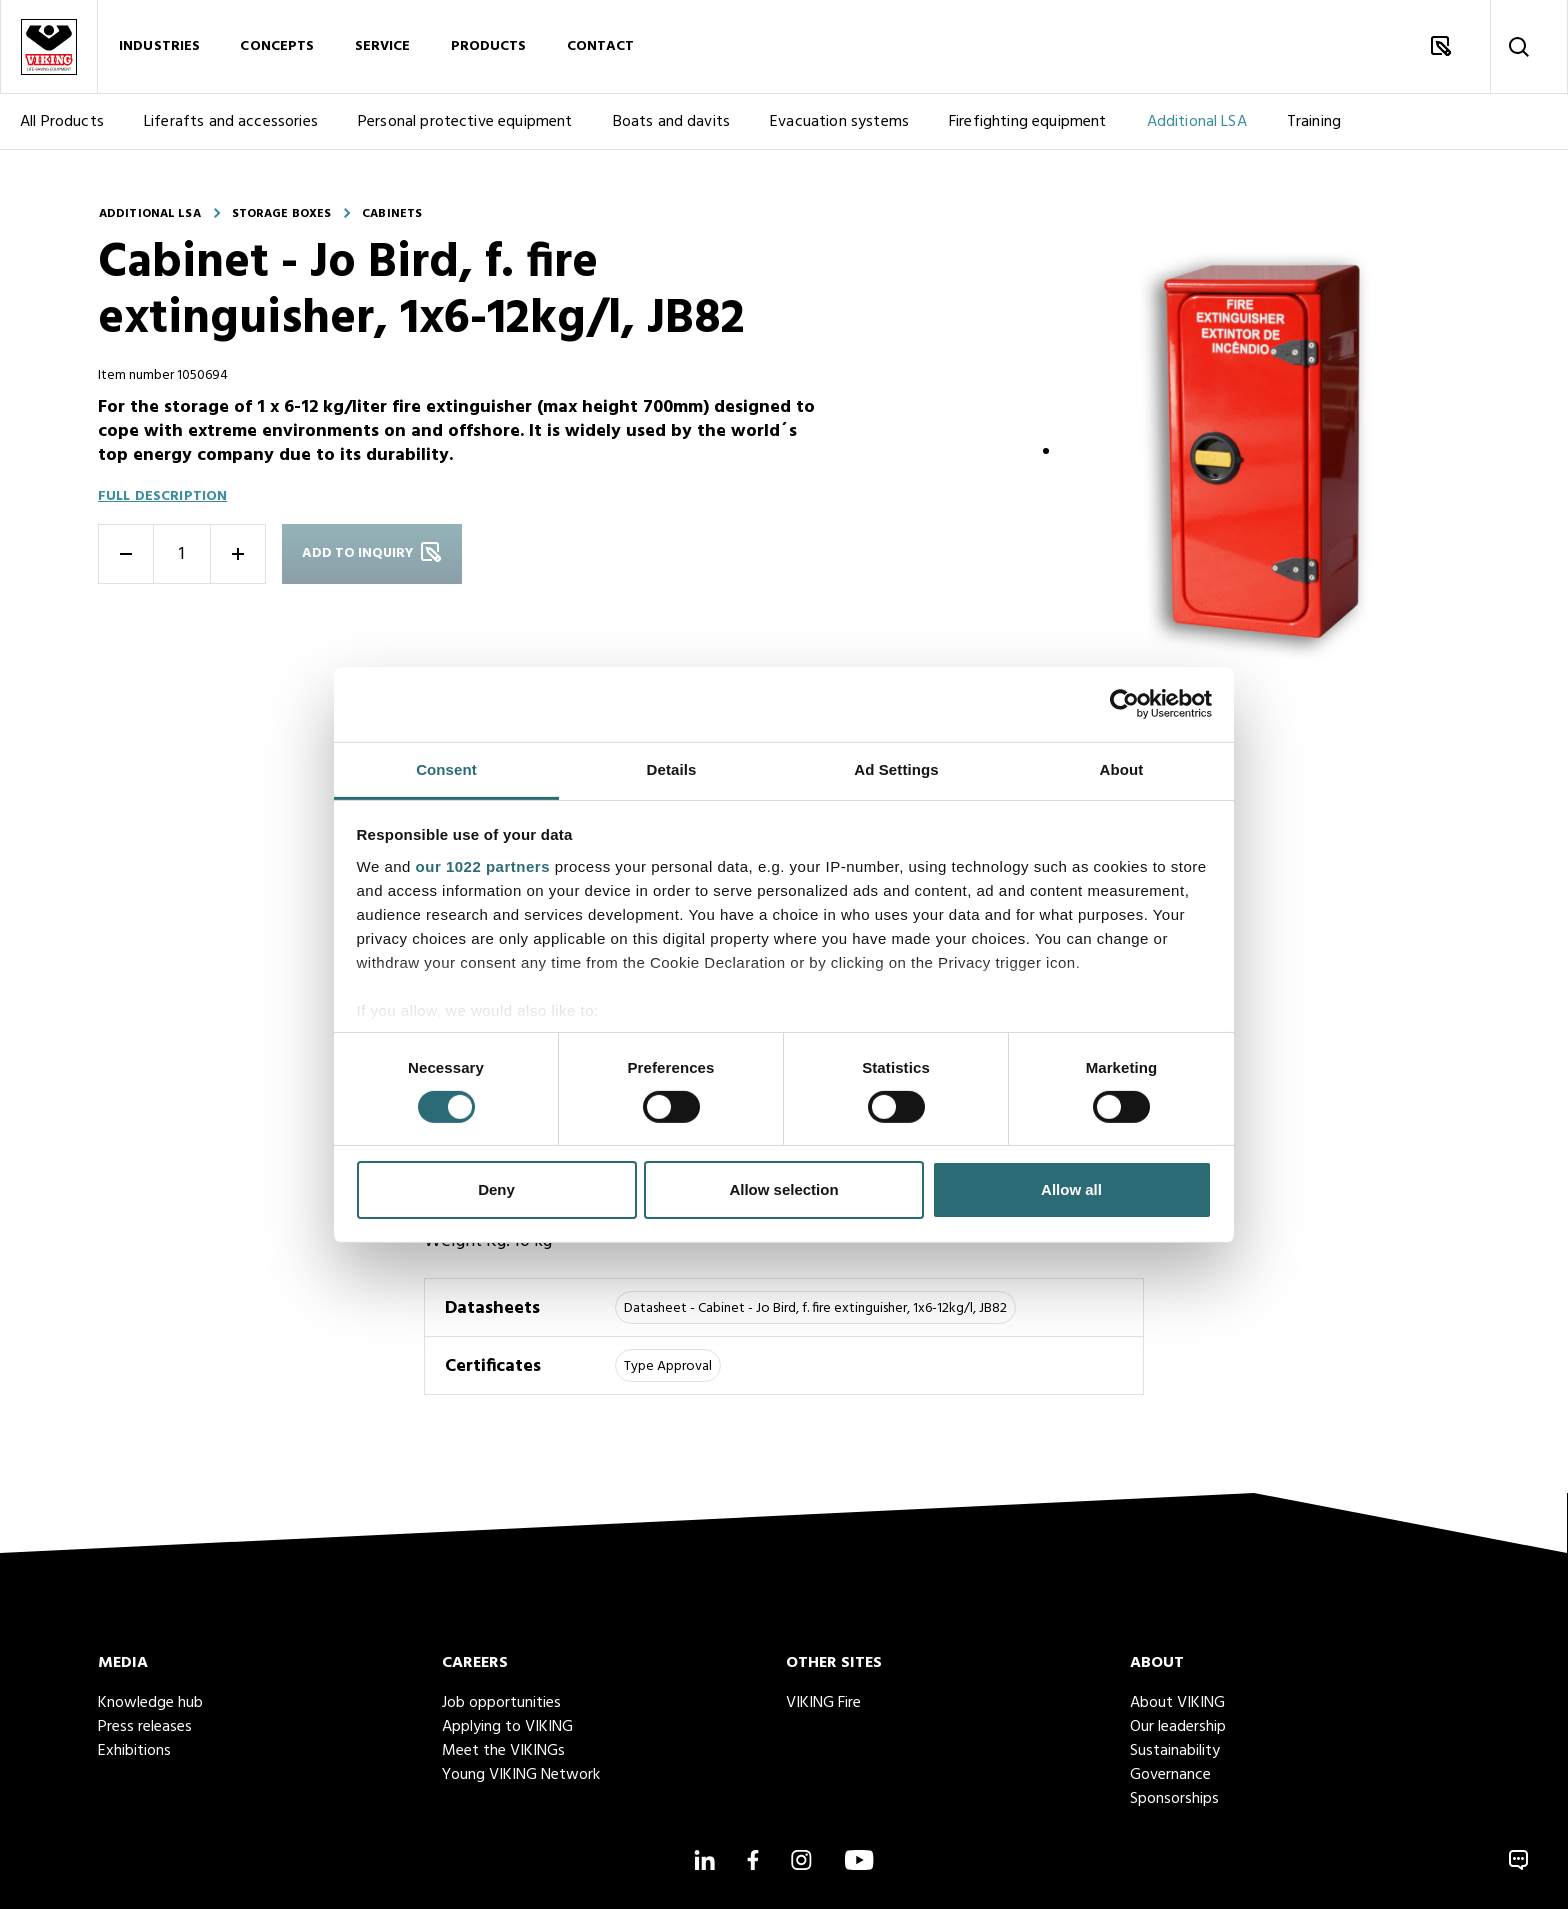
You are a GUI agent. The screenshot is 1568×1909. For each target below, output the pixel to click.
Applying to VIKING (507, 1727)
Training (1314, 126)
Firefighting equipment (1028, 126)
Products (489, 48)
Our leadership (1178, 1727)
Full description (162, 496)
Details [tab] (672, 768)
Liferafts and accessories (231, 126)
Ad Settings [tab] (896, 768)
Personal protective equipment (465, 126)
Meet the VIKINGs (503, 1751)
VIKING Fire (823, 1703)
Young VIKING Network (521, 1775)
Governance (1170, 1775)
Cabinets (392, 214)
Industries (159, 48)
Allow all (1071, 1189)
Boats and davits (672, 126)
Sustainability (1175, 1751)
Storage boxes (282, 214)
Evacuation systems (839, 126)
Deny (496, 1189)
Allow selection (783, 1189)
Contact (601, 48)
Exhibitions (134, 1751)
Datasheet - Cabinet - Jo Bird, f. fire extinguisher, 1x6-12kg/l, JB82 (815, 1308)
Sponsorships (1174, 1799)
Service (383, 48)
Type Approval (668, 1366)
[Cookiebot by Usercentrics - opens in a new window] (1124, 704)
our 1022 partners (483, 865)
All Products (62, 126)
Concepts (277, 48)
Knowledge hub (150, 1703)
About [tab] (1122, 768)
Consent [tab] (446, 768)
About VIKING (1177, 1703)
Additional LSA (1197, 126)
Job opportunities (501, 1703)
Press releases (145, 1727)
